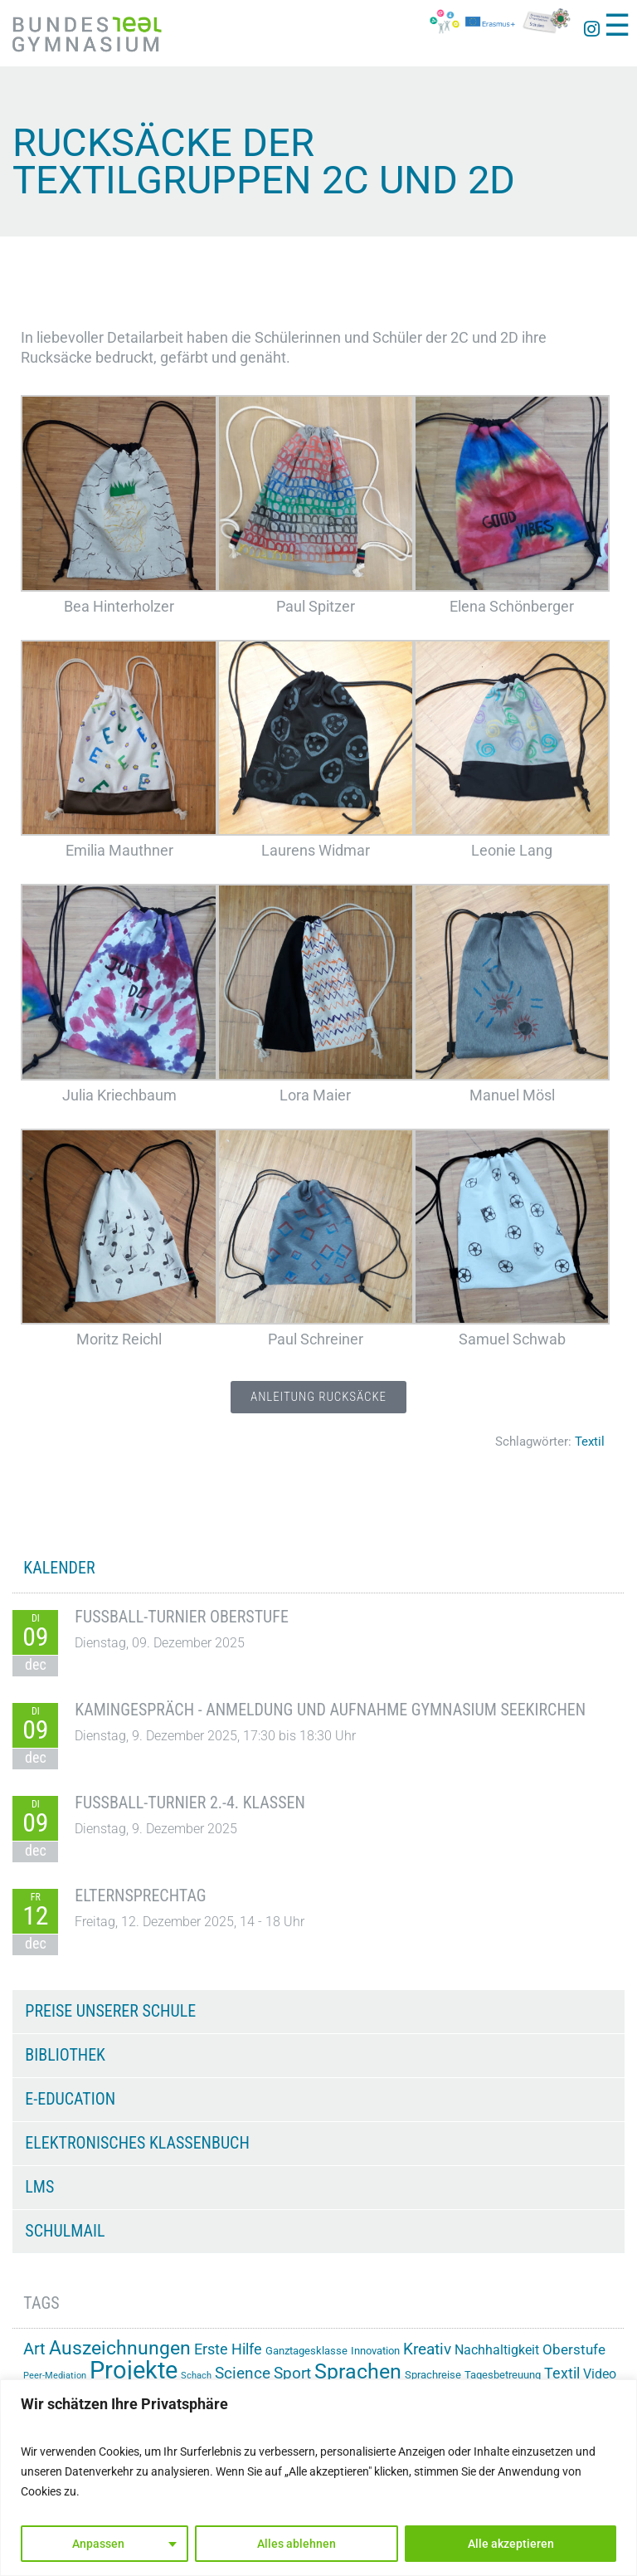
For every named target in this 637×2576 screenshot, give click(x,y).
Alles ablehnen (296, 2543)
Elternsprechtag (140, 1895)
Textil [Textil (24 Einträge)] (562, 2373)
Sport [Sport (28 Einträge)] (292, 2373)
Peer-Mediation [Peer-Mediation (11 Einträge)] (54, 2375)
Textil (590, 1441)
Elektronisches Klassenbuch (137, 2143)
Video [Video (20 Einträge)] (599, 2374)
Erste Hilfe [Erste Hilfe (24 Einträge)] (228, 2349)
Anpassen (98, 2543)
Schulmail (65, 2231)
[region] (318, 2477)
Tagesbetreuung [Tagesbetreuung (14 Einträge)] (502, 2375)
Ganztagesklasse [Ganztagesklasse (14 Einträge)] (306, 2350)
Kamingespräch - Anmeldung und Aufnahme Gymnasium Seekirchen (330, 1710)
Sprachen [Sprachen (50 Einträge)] (357, 2371)
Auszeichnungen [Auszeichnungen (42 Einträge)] (120, 2348)
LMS (39, 2187)
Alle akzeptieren (511, 2543)
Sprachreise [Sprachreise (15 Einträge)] (433, 2375)
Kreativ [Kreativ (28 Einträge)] (427, 2349)
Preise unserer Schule (110, 2011)
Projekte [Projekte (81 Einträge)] (133, 2370)
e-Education (70, 2099)
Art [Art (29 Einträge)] (34, 2349)
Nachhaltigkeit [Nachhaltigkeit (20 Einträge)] (497, 2350)
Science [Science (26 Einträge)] (242, 2373)
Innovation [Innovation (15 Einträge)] (375, 2350)
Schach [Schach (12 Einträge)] (196, 2375)
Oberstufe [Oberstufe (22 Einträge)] (573, 2349)
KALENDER (59, 1568)
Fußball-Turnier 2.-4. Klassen (189, 1802)
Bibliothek (65, 2055)
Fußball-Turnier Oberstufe (182, 1617)
